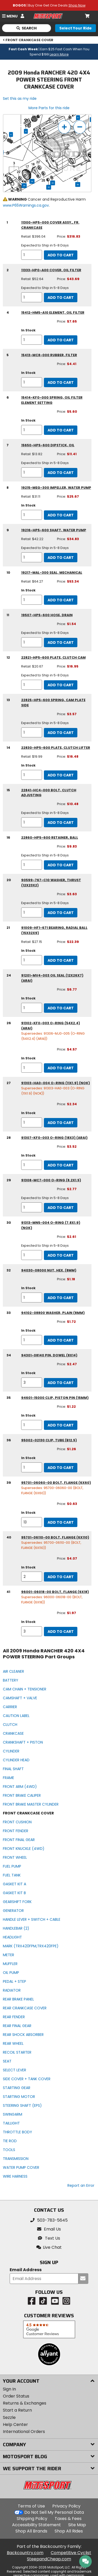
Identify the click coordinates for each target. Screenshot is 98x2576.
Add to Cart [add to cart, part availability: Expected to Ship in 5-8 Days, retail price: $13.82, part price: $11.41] (61, 472)
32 (49, 187)
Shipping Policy (32, 2519)
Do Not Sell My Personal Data (54, 2512)
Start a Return (17, 2410)
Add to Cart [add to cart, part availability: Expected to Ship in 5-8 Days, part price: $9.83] (61, 865)
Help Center (15, 2424)
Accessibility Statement (36, 2525)
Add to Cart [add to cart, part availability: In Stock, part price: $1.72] (61, 1340)
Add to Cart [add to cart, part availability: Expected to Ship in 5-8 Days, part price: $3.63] (61, 912)
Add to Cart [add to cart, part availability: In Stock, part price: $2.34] (61, 1122)
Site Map (77, 2525)
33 (52, 183)
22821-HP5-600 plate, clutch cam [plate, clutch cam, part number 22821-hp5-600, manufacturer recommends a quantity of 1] (53, 657)
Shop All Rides (69, 2531)
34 (32, 181)
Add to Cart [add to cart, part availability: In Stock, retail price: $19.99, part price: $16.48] (61, 775)
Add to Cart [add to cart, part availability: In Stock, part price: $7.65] (61, 340)
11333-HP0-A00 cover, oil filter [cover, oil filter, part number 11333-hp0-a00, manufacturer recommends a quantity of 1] (51, 270)
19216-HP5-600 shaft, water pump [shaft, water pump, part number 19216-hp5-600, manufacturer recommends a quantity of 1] (53, 530)
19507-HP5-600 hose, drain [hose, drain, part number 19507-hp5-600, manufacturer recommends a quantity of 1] (47, 615)
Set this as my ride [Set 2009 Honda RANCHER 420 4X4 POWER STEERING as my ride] (20, 98)
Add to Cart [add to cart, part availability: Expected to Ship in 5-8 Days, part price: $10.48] (61, 822)
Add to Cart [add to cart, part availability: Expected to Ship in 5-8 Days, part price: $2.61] (61, 1255)
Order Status (16, 2396)
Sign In (9, 2389)
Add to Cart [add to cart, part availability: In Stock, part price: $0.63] (61, 1522)
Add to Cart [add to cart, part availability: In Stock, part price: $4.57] (61, 1068)
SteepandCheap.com (49, 2559)
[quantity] (31, 255)
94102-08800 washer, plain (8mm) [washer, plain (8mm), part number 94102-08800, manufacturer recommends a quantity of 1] (53, 1313)
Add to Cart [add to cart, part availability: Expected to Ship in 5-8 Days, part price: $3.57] (61, 732)
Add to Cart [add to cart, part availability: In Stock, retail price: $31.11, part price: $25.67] (61, 515)
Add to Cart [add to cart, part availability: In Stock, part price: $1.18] (61, 1297)
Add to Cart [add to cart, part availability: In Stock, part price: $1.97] (61, 1631)
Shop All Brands (31, 2531)
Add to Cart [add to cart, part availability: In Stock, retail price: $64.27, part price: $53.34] (61, 600)
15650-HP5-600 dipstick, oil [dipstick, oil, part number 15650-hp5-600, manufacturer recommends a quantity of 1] (47, 445)
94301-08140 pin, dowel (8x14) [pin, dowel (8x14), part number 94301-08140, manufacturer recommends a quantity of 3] (49, 1355)
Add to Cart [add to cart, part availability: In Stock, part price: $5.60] (61, 430)
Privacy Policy (66, 2506)
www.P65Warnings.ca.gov (26, 205)
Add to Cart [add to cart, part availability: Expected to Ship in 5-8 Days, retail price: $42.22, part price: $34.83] (61, 557)
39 (78, 184)
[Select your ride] (75, 28)
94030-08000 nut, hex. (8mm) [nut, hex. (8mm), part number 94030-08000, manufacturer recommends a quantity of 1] (48, 1270)
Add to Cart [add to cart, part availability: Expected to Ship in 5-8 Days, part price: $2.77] (61, 1207)
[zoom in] (64, 127)
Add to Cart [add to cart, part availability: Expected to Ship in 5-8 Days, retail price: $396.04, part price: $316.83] (61, 255)
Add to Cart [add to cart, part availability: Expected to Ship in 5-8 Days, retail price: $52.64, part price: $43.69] (61, 297)
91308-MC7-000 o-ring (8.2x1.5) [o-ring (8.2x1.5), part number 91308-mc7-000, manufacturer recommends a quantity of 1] (51, 1180)
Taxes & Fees (68, 2519)
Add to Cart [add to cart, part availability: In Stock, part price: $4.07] (61, 1576)
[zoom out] (79, 127)
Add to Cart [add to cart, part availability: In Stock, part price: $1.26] (61, 1467)
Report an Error (80, 2185)
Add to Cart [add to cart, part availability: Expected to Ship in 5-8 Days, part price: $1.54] (61, 642)
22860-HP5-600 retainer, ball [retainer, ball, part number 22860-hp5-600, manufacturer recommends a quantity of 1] (49, 837)
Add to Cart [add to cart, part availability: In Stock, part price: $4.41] (61, 382)
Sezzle (9, 2417)
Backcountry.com (25, 2553)
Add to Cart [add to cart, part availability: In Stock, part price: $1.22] (61, 1425)
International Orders (24, 2432)
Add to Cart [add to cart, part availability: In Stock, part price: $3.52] (61, 1165)
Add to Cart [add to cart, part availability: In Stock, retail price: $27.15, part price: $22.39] (61, 960)
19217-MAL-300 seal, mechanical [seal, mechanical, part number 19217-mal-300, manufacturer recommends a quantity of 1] (51, 572)
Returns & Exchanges (24, 2403)
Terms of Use (31, 2506)
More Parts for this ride (49, 107)
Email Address (26, 2270)
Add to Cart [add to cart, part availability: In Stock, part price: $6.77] (61, 1008)
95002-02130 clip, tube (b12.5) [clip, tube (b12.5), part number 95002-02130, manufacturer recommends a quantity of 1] (49, 1440)
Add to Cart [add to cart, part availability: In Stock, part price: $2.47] (61, 1382)
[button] (49, 2247)
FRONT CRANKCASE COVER (28, 40)
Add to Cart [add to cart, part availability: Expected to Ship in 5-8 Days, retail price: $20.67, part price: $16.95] (61, 685)
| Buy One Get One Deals (49, 5)
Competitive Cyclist (71, 2553)
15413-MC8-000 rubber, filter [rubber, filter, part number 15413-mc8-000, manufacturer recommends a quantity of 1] (49, 355)
